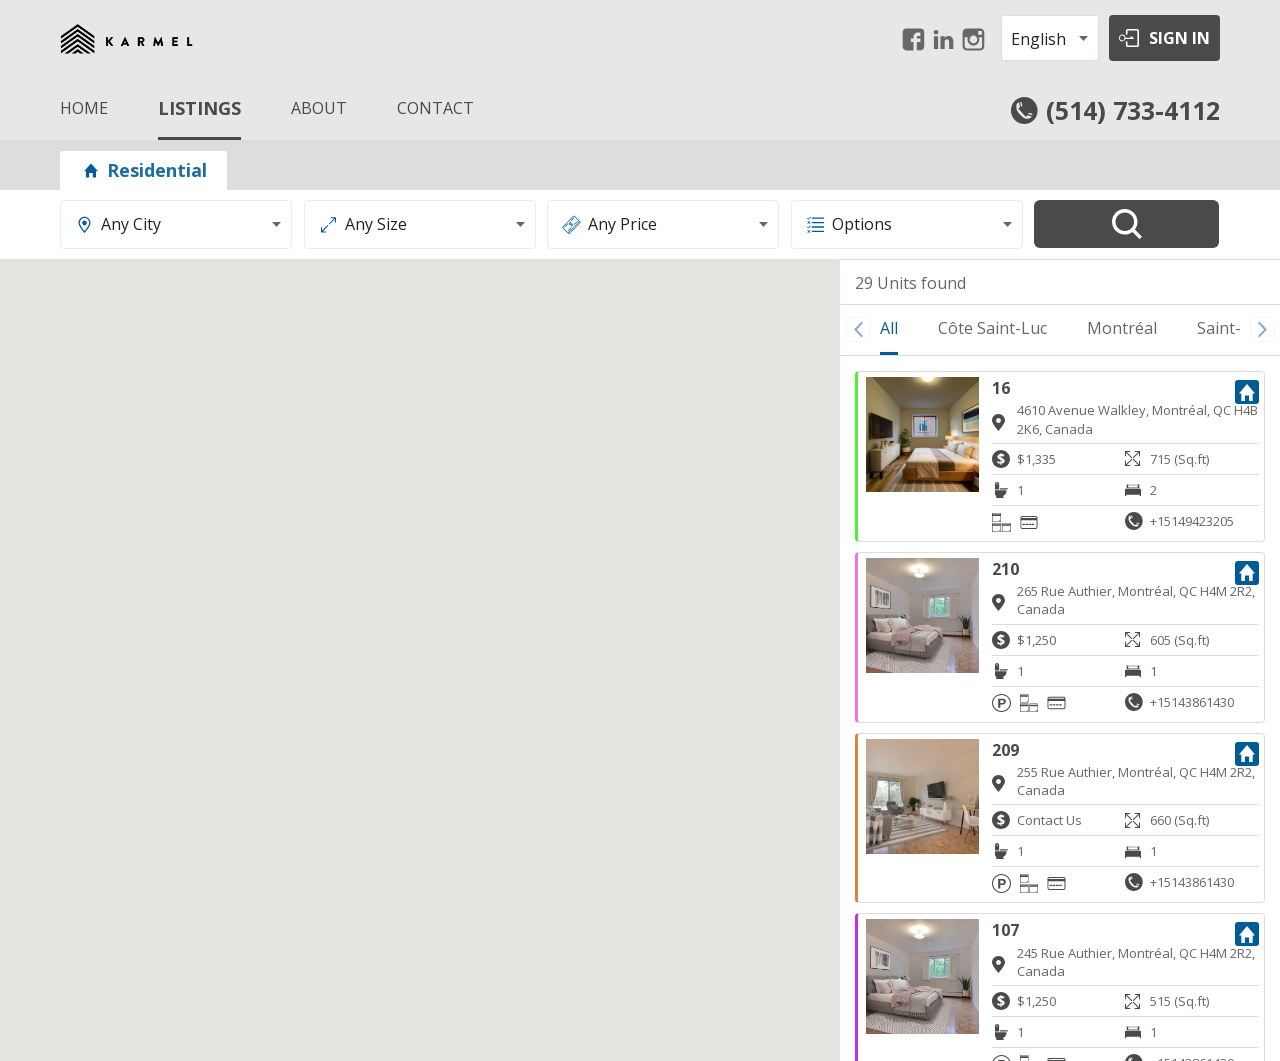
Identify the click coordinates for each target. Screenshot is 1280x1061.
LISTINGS (199, 108)
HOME (84, 108)
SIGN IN (1179, 38)
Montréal (1122, 328)
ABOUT (319, 108)
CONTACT (435, 108)
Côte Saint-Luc (992, 328)
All (889, 328)
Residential (143, 170)
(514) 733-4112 (1133, 110)
